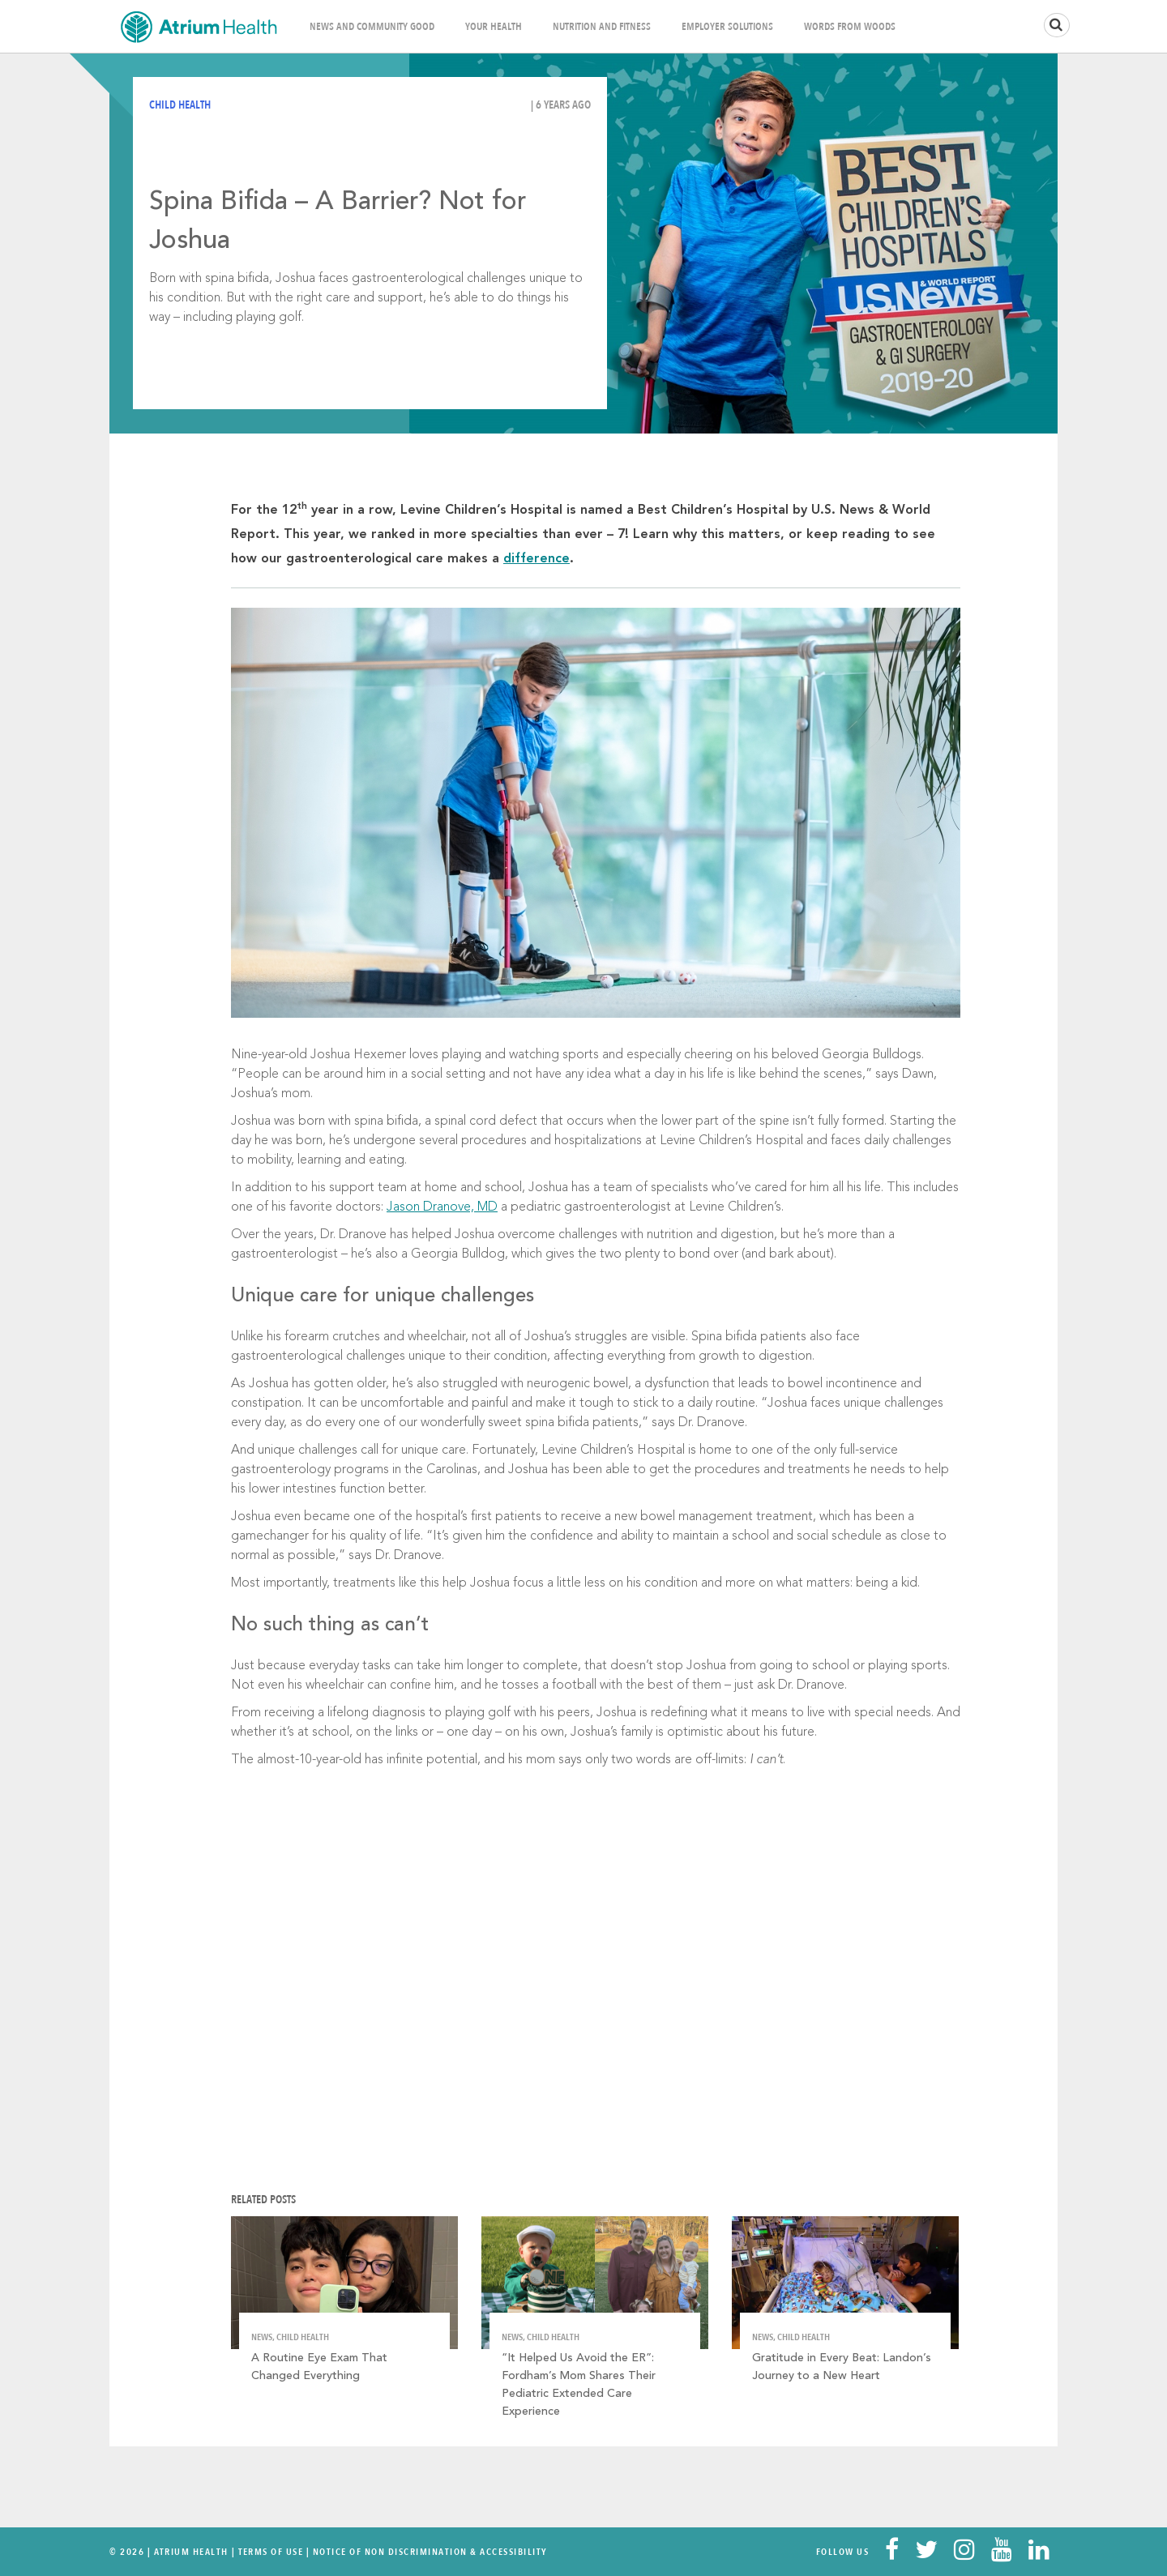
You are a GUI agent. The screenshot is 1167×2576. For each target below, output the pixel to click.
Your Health (493, 26)
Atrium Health (191, 2551)
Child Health (180, 105)
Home (198, 26)
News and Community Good (372, 26)
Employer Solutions (727, 26)
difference (536, 559)
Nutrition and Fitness (602, 26)
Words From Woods (850, 26)
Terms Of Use (271, 2551)
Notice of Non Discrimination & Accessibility (430, 2551)
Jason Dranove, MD (442, 1207)
